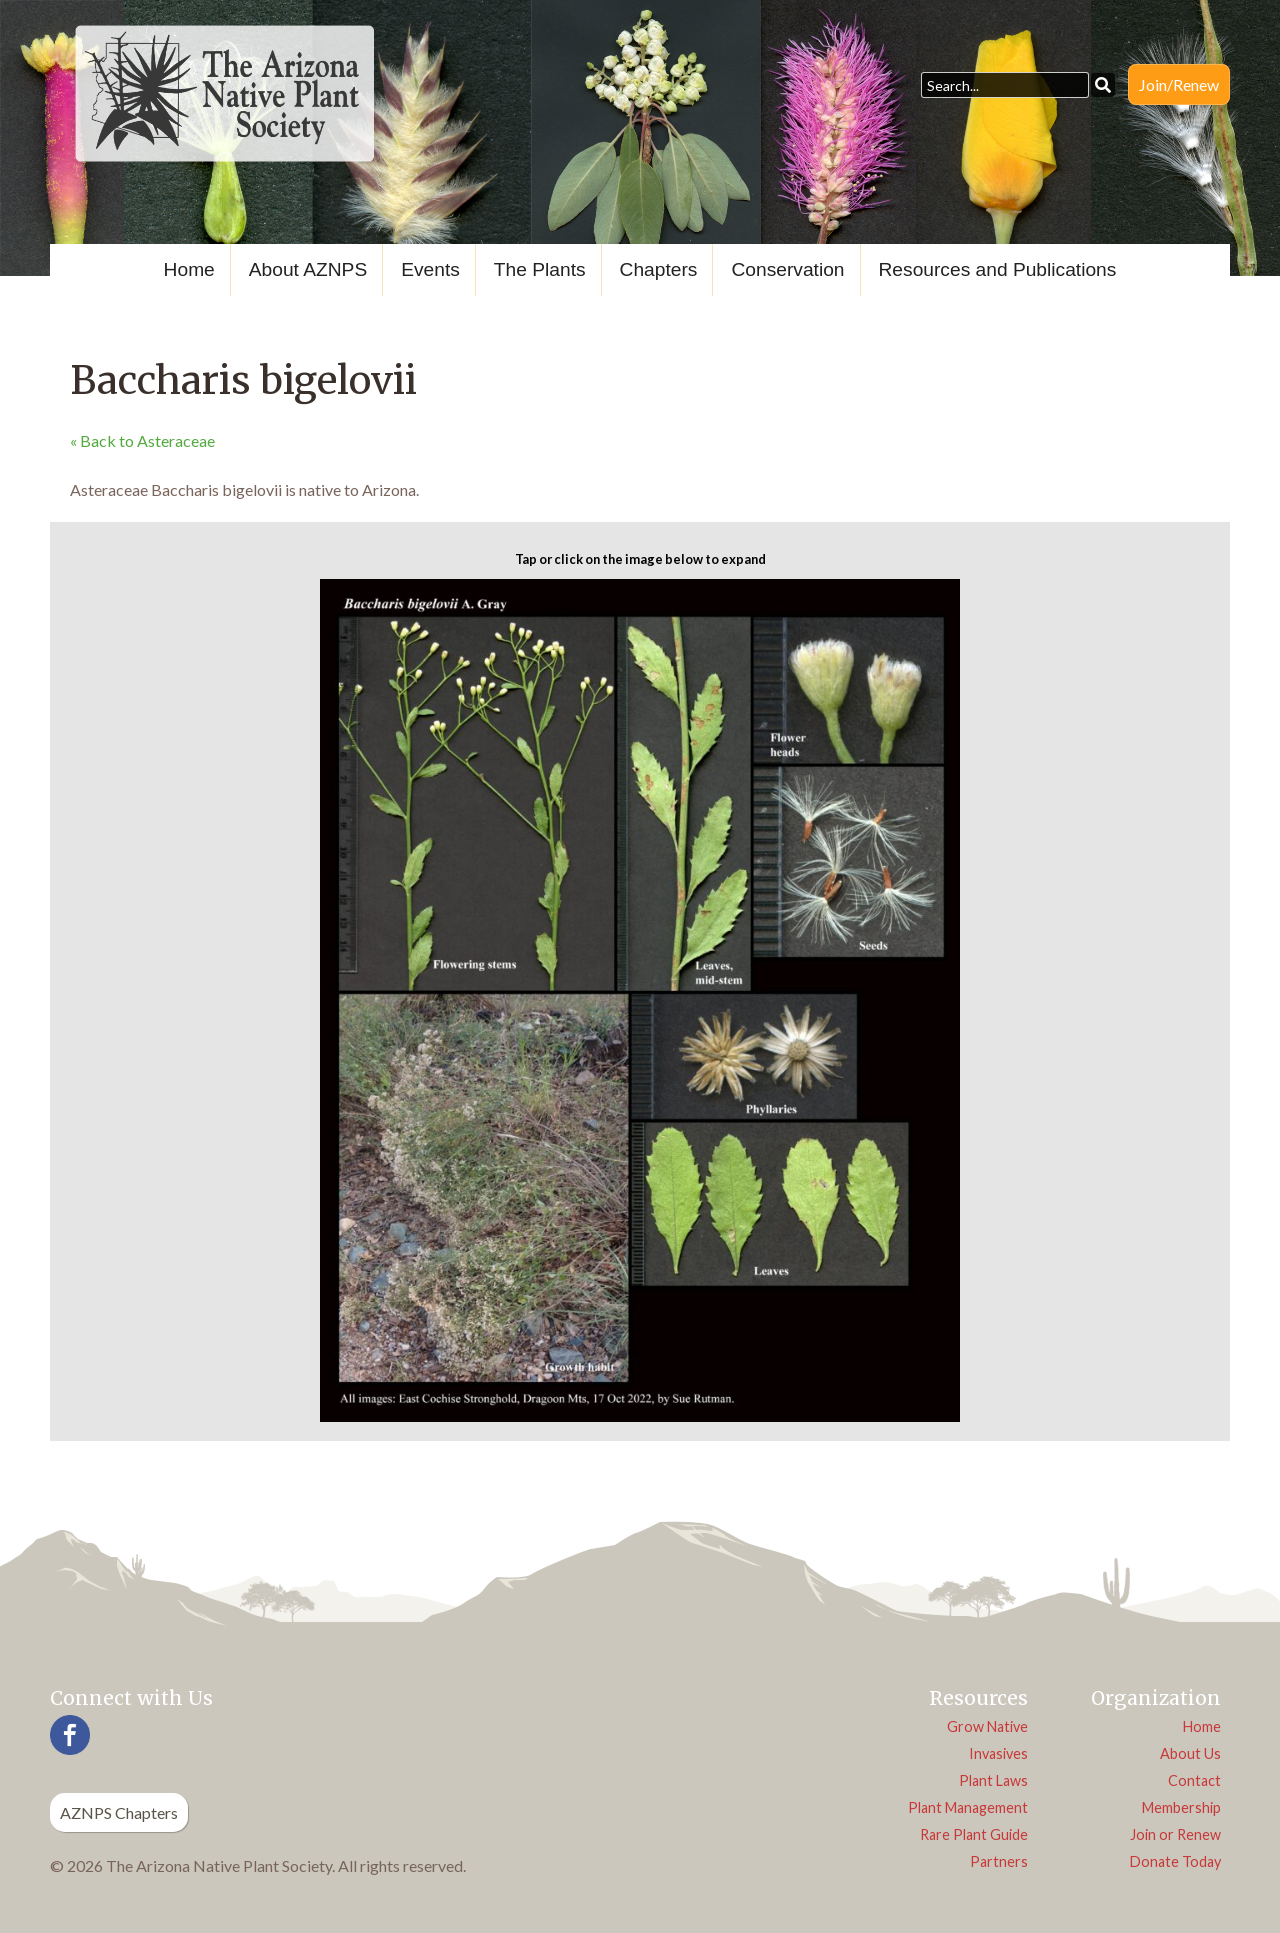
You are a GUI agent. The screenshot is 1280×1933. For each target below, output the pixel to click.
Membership (1181, 1807)
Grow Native (987, 1726)
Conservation (787, 269)
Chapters (659, 269)
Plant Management (968, 1807)
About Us (1190, 1753)
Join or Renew (1175, 1834)
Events (430, 269)
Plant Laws (993, 1780)
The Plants (540, 269)
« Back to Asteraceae (142, 440)
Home (189, 269)
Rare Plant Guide (974, 1834)
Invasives (998, 1753)
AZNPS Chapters (119, 1812)
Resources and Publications (998, 269)
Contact (1194, 1780)
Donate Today (1175, 1861)
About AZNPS (308, 269)
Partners (999, 1861)
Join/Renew (1179, 84)
